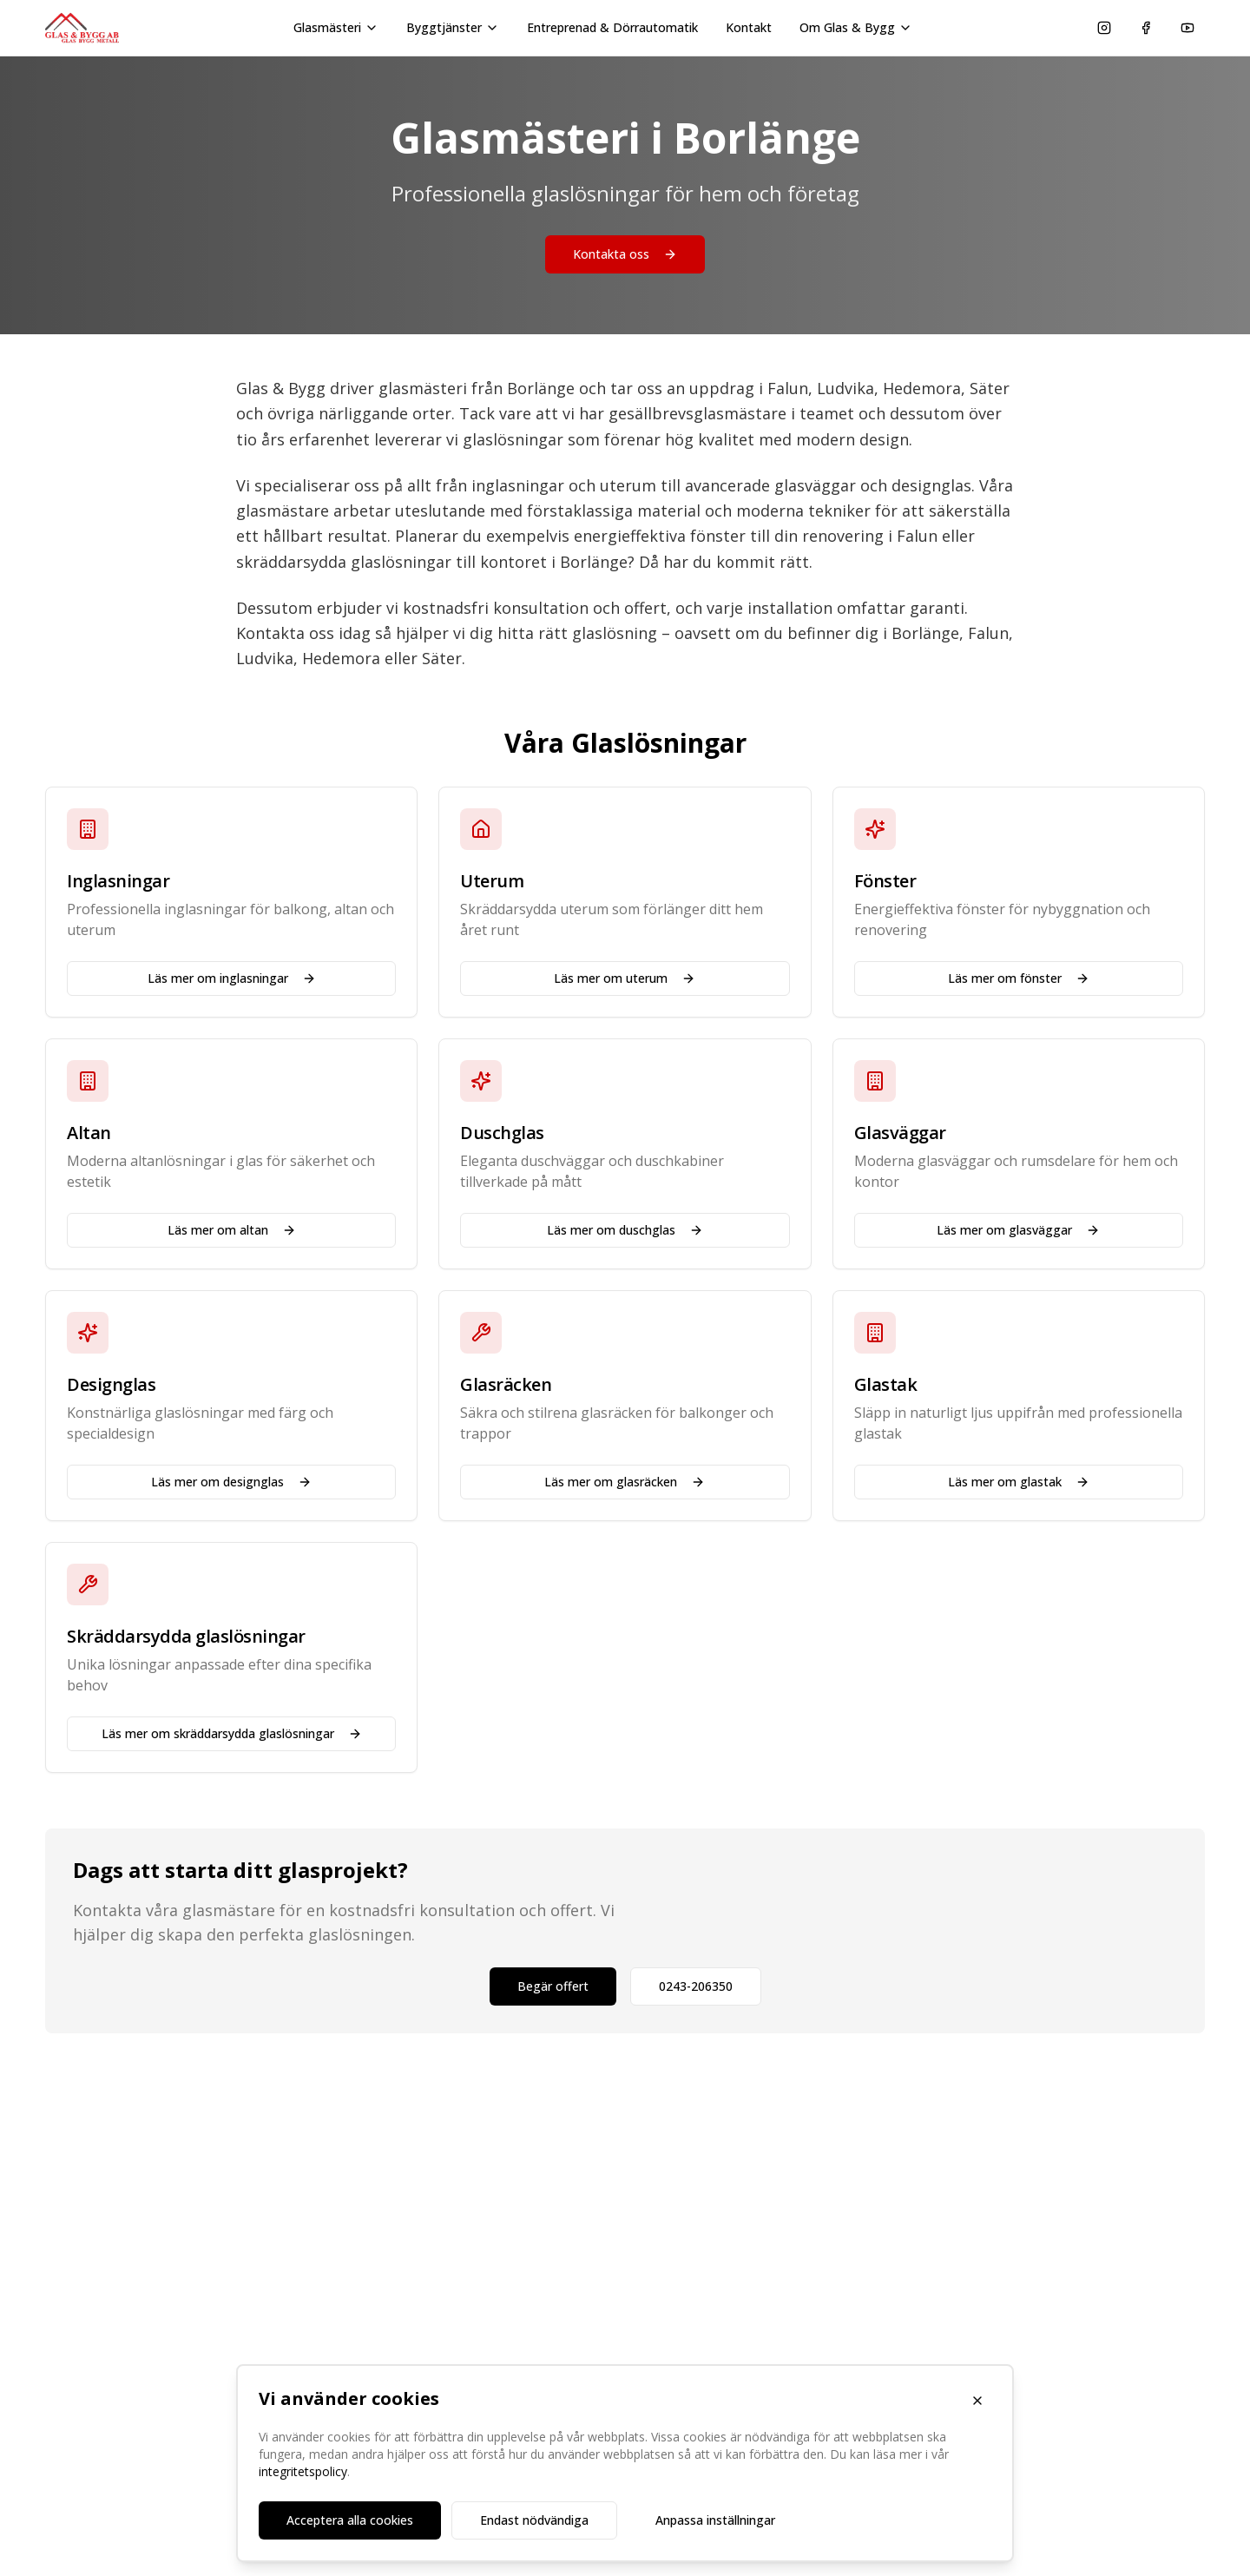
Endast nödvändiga (534, 2520)
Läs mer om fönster (1018, 978)
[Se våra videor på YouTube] (1187, 27)
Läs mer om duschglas (625, 1230)
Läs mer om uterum (624, 978)
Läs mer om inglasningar (232, 978)
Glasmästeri (335, 27)
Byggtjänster (452, 27)
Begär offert (553, 1986)
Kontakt (749, 27)
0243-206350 (696, 1986)
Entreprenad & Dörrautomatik (612, 27)
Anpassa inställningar (715, 2520)
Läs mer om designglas (231, 1481)
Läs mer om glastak (1018, 1481)
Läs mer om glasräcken (624, 1481)
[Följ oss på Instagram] (1104, 27)
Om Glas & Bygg (855, 27)
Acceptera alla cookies (349, 2520)
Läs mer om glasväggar (1018, 1230)
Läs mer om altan (232, 1230)
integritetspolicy (303, 2471)
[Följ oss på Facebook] (1145, 27)
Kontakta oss (625, 254)
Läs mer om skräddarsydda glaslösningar (232, 1733)
